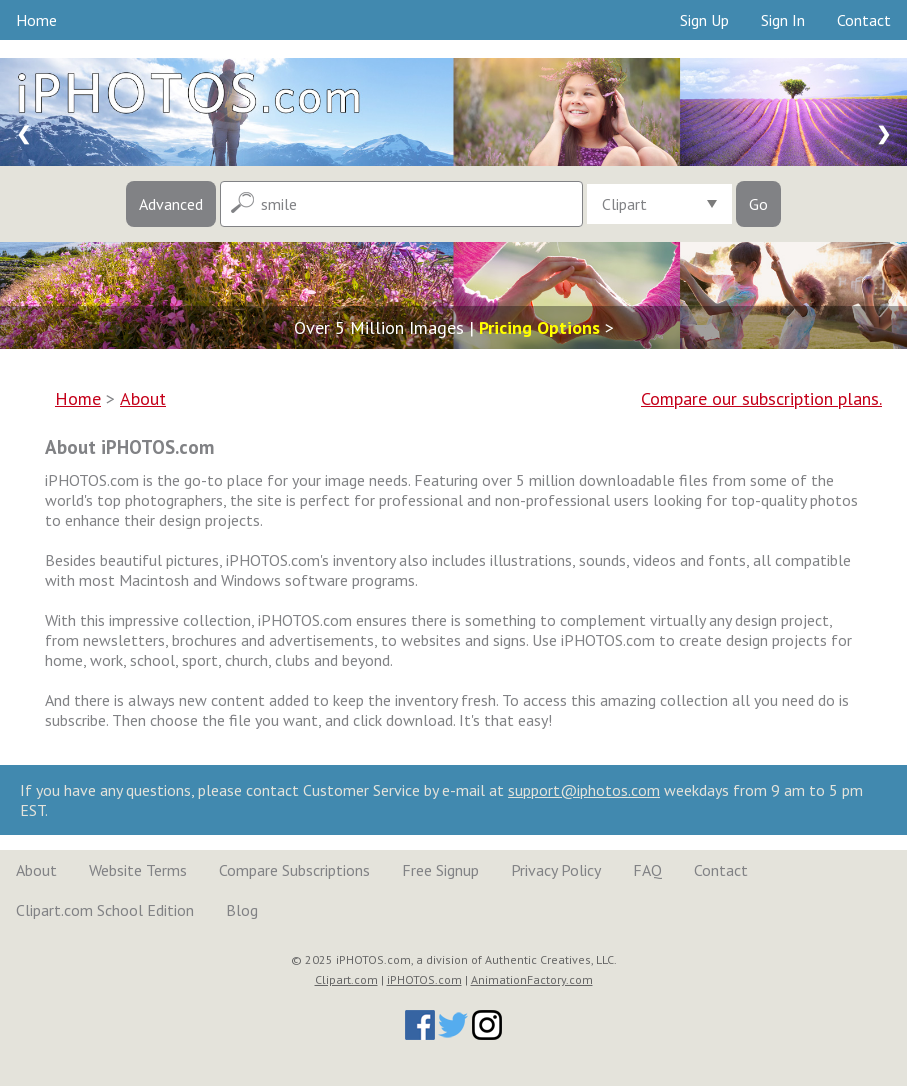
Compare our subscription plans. (761, 398)
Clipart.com (346, 979)
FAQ (647, 870)
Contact (864, 20)
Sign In (783, 20)
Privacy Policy (556, 870)
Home (36, 20)
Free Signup (440, 870)
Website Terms (138, 870)
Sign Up (704, 20)
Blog (242, 910)
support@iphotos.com (584, 790)
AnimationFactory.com (532, 979)
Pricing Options (539, 327)
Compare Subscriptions (294, 870)
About (36, 870)
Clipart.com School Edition (105, 910)
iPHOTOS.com (424, 979)
